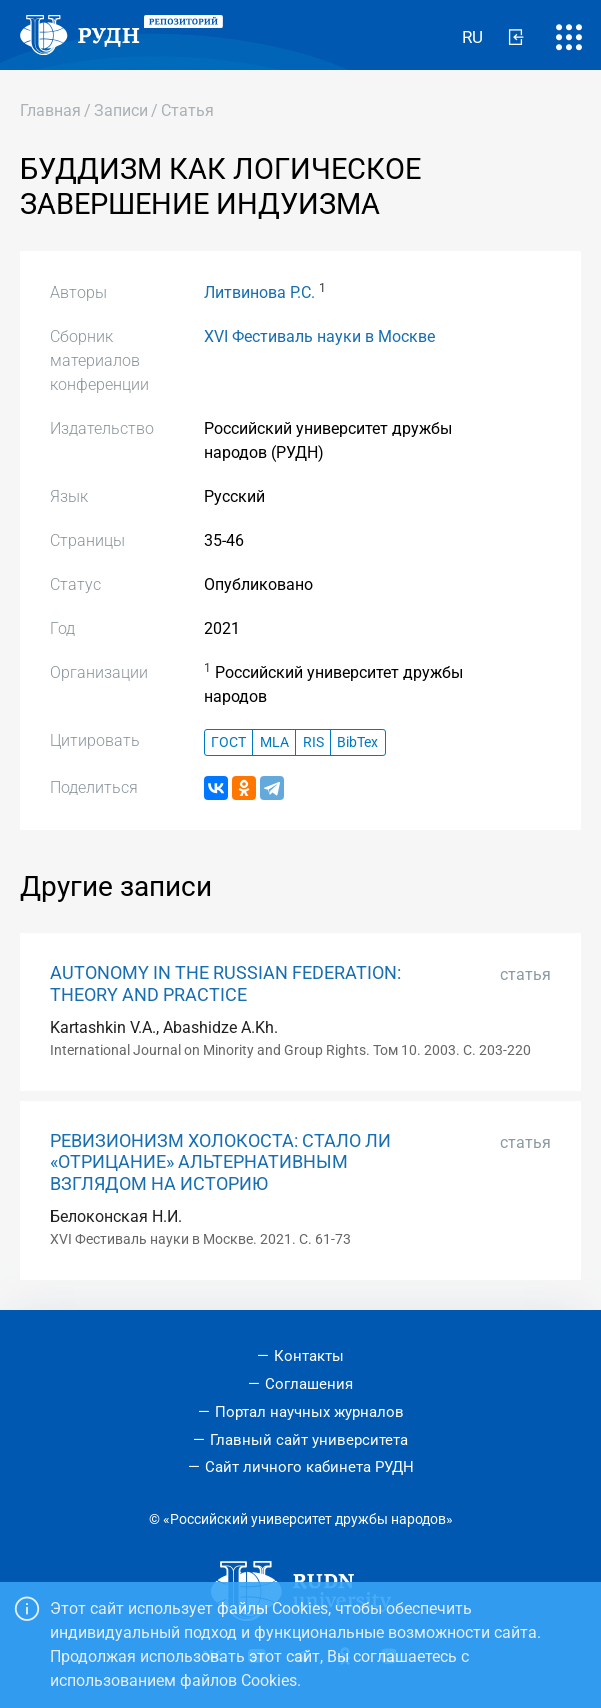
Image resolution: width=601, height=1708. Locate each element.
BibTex (357, 742)
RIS (313, 742)
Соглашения (309, 1384)
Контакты (309, 1356)
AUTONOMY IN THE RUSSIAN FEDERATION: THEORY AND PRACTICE (225, 983)
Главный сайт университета (309, 1440)
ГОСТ (228, 742)
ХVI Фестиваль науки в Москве (319, 336)
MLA (274, 742)
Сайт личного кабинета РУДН (309, 1467)
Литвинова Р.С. (259, 292)
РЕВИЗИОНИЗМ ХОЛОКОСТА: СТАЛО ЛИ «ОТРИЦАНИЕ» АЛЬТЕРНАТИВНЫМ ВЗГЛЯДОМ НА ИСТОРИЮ (220, 1162)
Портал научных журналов (309, 1412)
